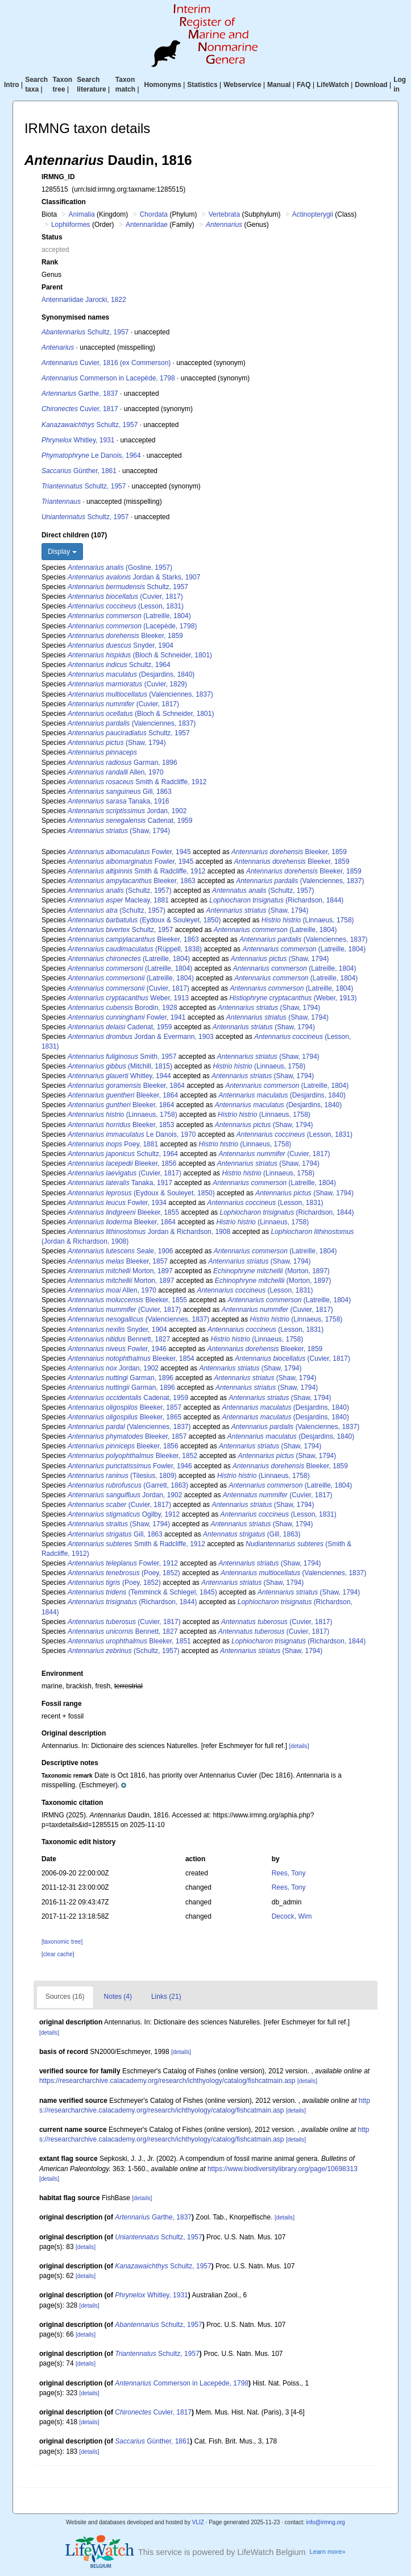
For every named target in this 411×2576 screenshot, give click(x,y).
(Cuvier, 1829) (127, 684)
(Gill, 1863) (251, 1534)
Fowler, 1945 (129, 852)
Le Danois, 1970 (132, 1134)
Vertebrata (224, 214)
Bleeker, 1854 (131, 1358)
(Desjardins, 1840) (131, 674)
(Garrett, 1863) (128, 1485)
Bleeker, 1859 (125, 636)
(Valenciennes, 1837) (140, 694)
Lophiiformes (70, 225)
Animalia (82, 214)
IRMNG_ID (58, 177)
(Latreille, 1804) (129, 616)
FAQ (304, 85)
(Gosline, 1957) (120, 567)
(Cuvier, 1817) (125, 596)
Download (371, 85)
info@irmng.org (325, 2522)
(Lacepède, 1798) (132, 626)
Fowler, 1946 (117, 1349)
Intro (11, 85)
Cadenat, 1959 (130, 821)
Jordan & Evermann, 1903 (141, 1037)
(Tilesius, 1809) (122, 1476)
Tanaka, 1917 (120, 1183)
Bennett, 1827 (119, 1339)
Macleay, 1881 (118, 900)
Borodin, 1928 (122, 1008)
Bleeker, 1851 (129, 1641)
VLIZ (198, 2522)
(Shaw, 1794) (117, 743)
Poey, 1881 (113, 1144)
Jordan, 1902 (127, 811)
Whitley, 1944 (119, 1076)
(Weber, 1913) (293, 998)
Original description (73, 1733)
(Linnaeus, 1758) (307, 920)
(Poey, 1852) (124, 1573)
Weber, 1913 (128, 998)
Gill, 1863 (120, 792)
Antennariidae (147, 225)
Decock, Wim (292, 1916)
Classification (63, 202)
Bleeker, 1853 (121, 1125)
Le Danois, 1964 (91, 455)
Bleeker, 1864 (126, 1086)
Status (52, 237)
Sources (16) (65, 1997)
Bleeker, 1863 (132, 881)
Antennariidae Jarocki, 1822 (83, 300)
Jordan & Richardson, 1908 (149, 1232)
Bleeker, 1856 (122, 1163)
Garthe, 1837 (79, 393)
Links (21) (166, 1997)
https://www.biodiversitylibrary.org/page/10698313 (282, 2169)
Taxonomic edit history (78, 1842)
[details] (299, 1746)
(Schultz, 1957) (120, 890)
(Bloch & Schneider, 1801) (140, 655)
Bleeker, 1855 (123, 1212)
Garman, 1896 (122, 763)
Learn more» (328, 2551)
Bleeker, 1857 (118, 1261)
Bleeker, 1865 (124, 1417)
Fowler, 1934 (117, 1203)
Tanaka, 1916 (118, 801)
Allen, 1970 (116, 772)
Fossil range (61, 1704)
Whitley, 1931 (78, 440)
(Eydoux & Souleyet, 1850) (144, 920)
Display (62, 552)
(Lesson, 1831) (126, 606)
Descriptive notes (69, 1763)
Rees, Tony (289, 1873)
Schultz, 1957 (84, 332)
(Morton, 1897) (271, 1271)
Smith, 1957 (122, 1057)
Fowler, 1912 (123, 1563)
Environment (62, 1674)
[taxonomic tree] (61, 1942)
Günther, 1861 (79, 471)
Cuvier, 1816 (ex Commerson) (106, 363)
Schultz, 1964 (119, 665)
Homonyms (162, 85)
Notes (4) (118, 1997)
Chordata (154, 214)
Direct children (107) (74, 535)
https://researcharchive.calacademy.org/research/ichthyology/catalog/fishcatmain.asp (167, 2081)
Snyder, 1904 (120, 645)
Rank (49, 262)
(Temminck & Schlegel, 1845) (142, 1592)
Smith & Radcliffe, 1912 (137, 782)
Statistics (202, 85)
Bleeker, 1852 (132, 1456)
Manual (278, 85)
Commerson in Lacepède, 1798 (108, 378)
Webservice (242, 85)
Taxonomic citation (72, 1803)
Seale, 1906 (120, 1251)
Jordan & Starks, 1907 (134, 577)
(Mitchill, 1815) (120, 1066)
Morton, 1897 (120, 1271)
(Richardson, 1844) (276, 900)
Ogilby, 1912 (124, 1514)
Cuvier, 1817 (79, 409)
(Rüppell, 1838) (135, 949)
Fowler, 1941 (126, 1017)
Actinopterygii (312, 214)
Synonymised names (75, 317)
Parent (52, 287)
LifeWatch (333, 85)
